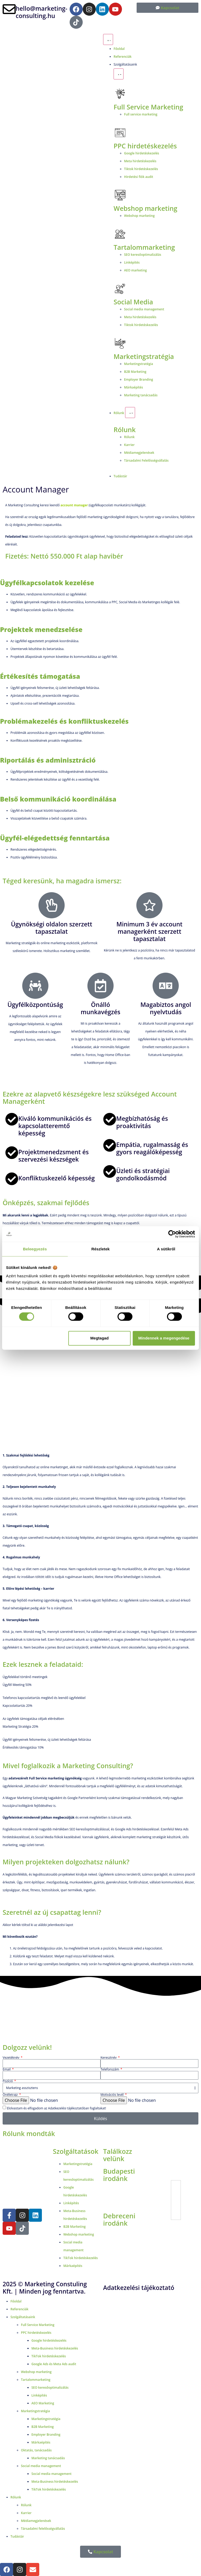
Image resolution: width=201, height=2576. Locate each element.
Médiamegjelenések (36, 2521)
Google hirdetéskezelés (48, 2340)
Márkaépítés (40, 2442)
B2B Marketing (42, 2426)
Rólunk (125, 429)
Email (7, 2069)
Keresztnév (109, 2057)
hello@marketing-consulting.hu (41, 12)
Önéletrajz (11, 2094)
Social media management (41, 2466)
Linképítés (39, 2395)
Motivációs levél (112, 2094)
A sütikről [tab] (166, 1249)
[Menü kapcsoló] (108, 39)
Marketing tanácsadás (48, 2458)
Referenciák (19, 2309)
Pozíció (8, 2081)
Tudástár (17, 2536)
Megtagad (99, 1338)
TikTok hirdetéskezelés (48, 2356)
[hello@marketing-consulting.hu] (9, 9)
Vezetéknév (11, 2057)
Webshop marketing (145, 208)
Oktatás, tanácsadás (36, 2450)
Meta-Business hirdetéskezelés (54, 2348)
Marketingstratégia (144, 356)
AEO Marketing (42, 2403)
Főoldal (15, 2301)
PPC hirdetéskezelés (36, 2332)
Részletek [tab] (100, 1249)
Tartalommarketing (36, 2379)
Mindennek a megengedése (163, 1338)
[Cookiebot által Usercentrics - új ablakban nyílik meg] (172, 1234)
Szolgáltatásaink (22, 2317)
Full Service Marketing (148, 106)
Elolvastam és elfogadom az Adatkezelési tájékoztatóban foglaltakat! (56, 2108)
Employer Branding (45, 2434)
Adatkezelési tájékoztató (138, 2287)
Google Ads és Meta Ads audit (53, 2364)
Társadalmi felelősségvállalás (43, 2528)
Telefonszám (110, 2069)
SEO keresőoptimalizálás (50, 2387)
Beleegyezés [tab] (35, 1249)
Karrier (26, 2513)
